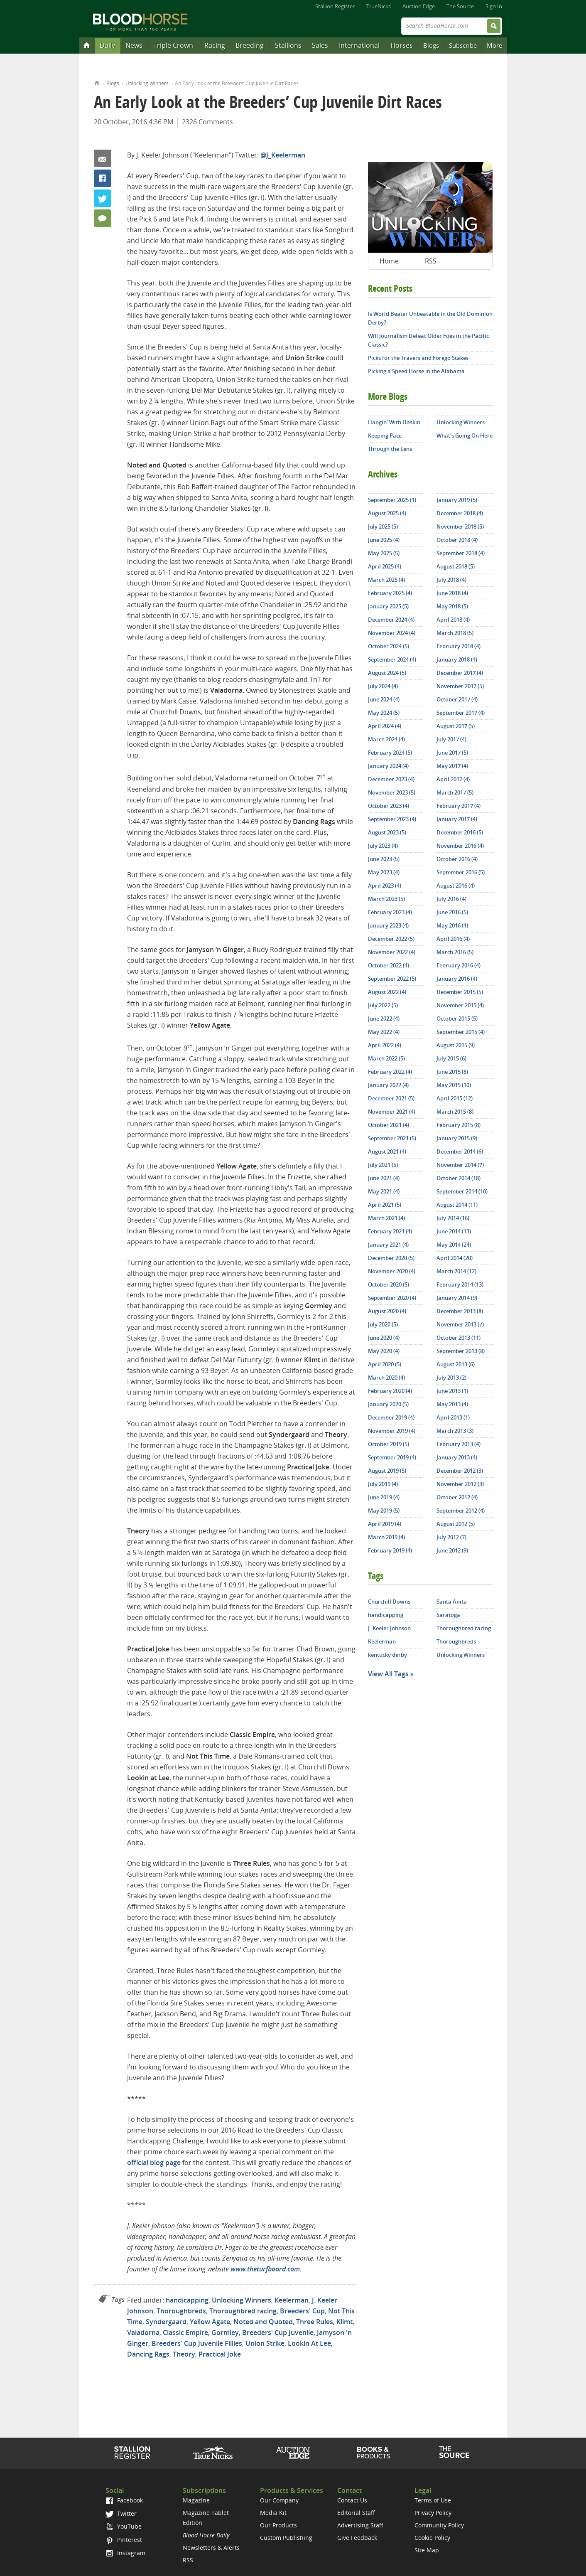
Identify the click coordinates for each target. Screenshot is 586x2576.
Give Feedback (357, 2538)
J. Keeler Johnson (389, 1628)
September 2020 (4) (392, 1298)
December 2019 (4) (391, 1417)
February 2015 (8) (458, 1125)
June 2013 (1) (452, 1391)
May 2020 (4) (384, 1351)
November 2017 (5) (460, 686)
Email (102, 158)
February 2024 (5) (390, 752)
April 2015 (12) (454, 1098)
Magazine (196, 2500)
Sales (320, 45)
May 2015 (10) (453, 1085)
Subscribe (463, 45)
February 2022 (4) (390, 1071)
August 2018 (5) (455, 566)
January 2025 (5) (388, 606)
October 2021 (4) (388, 1125)
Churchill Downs (389, 1601)
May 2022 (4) (384, 1032)
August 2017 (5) (455, 726)
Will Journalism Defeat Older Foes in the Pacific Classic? (428, 340)
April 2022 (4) (384, 1045)
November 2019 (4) (391, 1430)
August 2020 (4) (387, 1311)
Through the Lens (390, 449)
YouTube (123, 2526)
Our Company (279, 2500)
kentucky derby (387, 1654)
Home (97, 82)
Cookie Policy (432, 2538)
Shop (373, 2452)
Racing (214, 45)
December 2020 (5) (391, 1258)
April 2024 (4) (384, 726)
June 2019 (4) (384, 1497)
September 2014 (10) (462, 1191)
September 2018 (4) (460, 553)
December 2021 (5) (391, 1098)
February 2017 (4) (458, 805)
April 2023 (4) (384, 885)
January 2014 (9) (456, 1298)
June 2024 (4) (384, 699)
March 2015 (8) (454, 1111)
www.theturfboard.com (265, 2268)
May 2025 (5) (384, 553)
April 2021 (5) (384, 1204)
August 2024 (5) (387, 673)
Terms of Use (432, 2500)
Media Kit (273, 2513)
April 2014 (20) (454, 1258)
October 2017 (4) (457, 699)
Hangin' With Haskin (394, 422)
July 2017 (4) (451, 739)
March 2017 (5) (454, 792)
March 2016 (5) (454, 952)
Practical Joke (220, 2354)
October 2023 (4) (388, 805)
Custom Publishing (286, 2538)
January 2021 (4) (388, 1244)
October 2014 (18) (458, 1178)
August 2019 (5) (387, 1470)
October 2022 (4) (388, 965)
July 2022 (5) (383, 1005)
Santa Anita (451, 1601)
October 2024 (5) (388, 646)
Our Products (278, 2525)
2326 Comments (207, 121)
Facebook (102, 178)
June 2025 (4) (384, 540)
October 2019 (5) (388, 1444)
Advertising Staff (360, 2525)
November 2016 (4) (460, 845)
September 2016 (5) (460, 872)
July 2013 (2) (451, 1377)
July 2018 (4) (451, 579)
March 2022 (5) (386, 1058)
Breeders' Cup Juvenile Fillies (197, 2343)
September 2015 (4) (460, 1032)
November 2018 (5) (460, 526)
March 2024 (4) (386, 739)
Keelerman (292, 2300)
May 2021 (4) (384, 1191)
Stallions (288, 45)
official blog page (154, 2162)
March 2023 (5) (386, 899)
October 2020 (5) (388, 1284)
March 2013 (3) (454, 1430)
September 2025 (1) (392, 500)
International (359, 45)
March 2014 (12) (456, 1271)
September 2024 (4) (392, 659)
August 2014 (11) (457, 1204)
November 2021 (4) (391, 1111)
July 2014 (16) (452, 1218)
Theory (184, 2354)
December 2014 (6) (459, 1151)
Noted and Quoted (263, 2321)
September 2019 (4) (392, 1457)
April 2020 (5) (384, 1364)
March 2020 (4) (386, 1377)
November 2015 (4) (460, 1005)
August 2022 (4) (387, 992)
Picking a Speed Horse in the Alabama (416, 371)
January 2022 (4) (388, 1085)
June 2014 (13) (453, 1231)
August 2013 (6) (455, 1364)
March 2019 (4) (386, 1537)
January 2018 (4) (456, 659)
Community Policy (439, 2525)
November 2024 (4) (391, 633)
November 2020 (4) (391, 1271)
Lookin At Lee (309, 2343)
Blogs (431, 45)
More (494, 45)
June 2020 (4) (384, 1337)
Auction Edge (418, 6)
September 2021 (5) (392, 1138)
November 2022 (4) (391, 952)
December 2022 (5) (391, 938)
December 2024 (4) (391, 619)
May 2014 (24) (453, 1244)
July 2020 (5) (383, 1324)
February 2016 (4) (458, 965)
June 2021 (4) (384, 1178)
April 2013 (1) (453, 1417)
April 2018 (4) (453, 619)
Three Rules (314, 2321)
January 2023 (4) (388, 925)
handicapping (187, 2300)
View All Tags (388, 1673)
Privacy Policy (432, 2513)
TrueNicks (378, 6)
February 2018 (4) (458, 646)
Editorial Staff (356, 2513)
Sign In (493, 6)
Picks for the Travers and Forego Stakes (418, 358)
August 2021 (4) (387, 1151)
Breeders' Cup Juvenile (278, 2332)
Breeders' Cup (302, 2310)
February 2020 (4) (390, 1391)
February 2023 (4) (390, 912)
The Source (460, 6)
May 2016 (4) (452, 925)
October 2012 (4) (457, 1497)
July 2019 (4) (383, 1484)
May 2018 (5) (452, 606)
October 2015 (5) (457, 1018)
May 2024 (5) (384, 712)
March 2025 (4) (386, 579)
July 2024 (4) (383, 686)
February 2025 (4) (390, 593)
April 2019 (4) (384, 1524)
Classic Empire (185, 2332)
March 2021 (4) (386, 1218)
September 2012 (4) (460, 1510)
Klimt (344, 2321)
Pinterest (123, 2540)
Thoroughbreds (181, 2310)
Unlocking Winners (147, 83)
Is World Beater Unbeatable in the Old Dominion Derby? (430, 318)
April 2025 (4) (384, 566)
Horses (401, 45)
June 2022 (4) (384, 1018)
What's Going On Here (464, 435)
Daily (107, 45)
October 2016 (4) (457, 859)
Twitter (102, 198)
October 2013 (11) (458, 1337)
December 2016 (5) (459, 832)
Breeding (249, 45)
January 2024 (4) (388, 766)
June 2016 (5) (452, 912)
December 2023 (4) (391, 779)
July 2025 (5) (383, 526)
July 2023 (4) (383, 845)
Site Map (426, 2550)
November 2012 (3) (460, 1484)
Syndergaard (166, 2321)
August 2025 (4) (387, 513)
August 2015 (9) (455, 1045)
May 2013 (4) (452, 1404)
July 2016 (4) (451, 899)
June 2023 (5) (384, 859)
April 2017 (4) (453, 779)
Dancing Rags (148, 2354)
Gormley (225, 2332)
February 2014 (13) (459, 1284)
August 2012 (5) (455, 1524)
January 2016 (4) (456, 978)
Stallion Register (335, 6)
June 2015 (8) (452, 1071)
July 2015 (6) (451, 1058)
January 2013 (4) (456, 1457)
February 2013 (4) (458, 1444)
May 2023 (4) (384, 872)
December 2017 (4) (459, 673)
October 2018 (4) (457, 540)
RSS (430, 261)
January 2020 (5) (388, 1404)
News (133, 45)
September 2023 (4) (392, 819)
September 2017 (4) (460, 712)
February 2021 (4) (390, 1231)
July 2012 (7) (451, 1537)
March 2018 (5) (454, 633)
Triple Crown (173, 45)
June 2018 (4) (452, 593)
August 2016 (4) (455, 885)
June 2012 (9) (452, 1550)
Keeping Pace (385, 435)
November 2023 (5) (391, 792)
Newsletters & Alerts (211, 2547)
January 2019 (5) (456, 500)
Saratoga (448, 1615)
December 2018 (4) (459, 513)
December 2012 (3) (459, 1470)
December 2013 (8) (459, 1311)
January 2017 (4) (456, 819)
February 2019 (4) (390, 1550)
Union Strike (264, 2343)
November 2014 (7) (460, 1165)
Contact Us (352, 2500)
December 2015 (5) (459, 992)
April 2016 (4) (453, 938)
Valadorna (143, 2332)
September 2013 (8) (460, 1351)
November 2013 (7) (460, 1324)
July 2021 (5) (383, 1165)
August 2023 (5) (387, 832)
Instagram (125, 2553)
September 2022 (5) (392, 978)
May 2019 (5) (384, 1510)
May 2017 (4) (452, 766)
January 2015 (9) (456, 1138)
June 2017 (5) (452, 752)
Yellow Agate (210, 2321)
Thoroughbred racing (243, 2310)
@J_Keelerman (282, 155)
